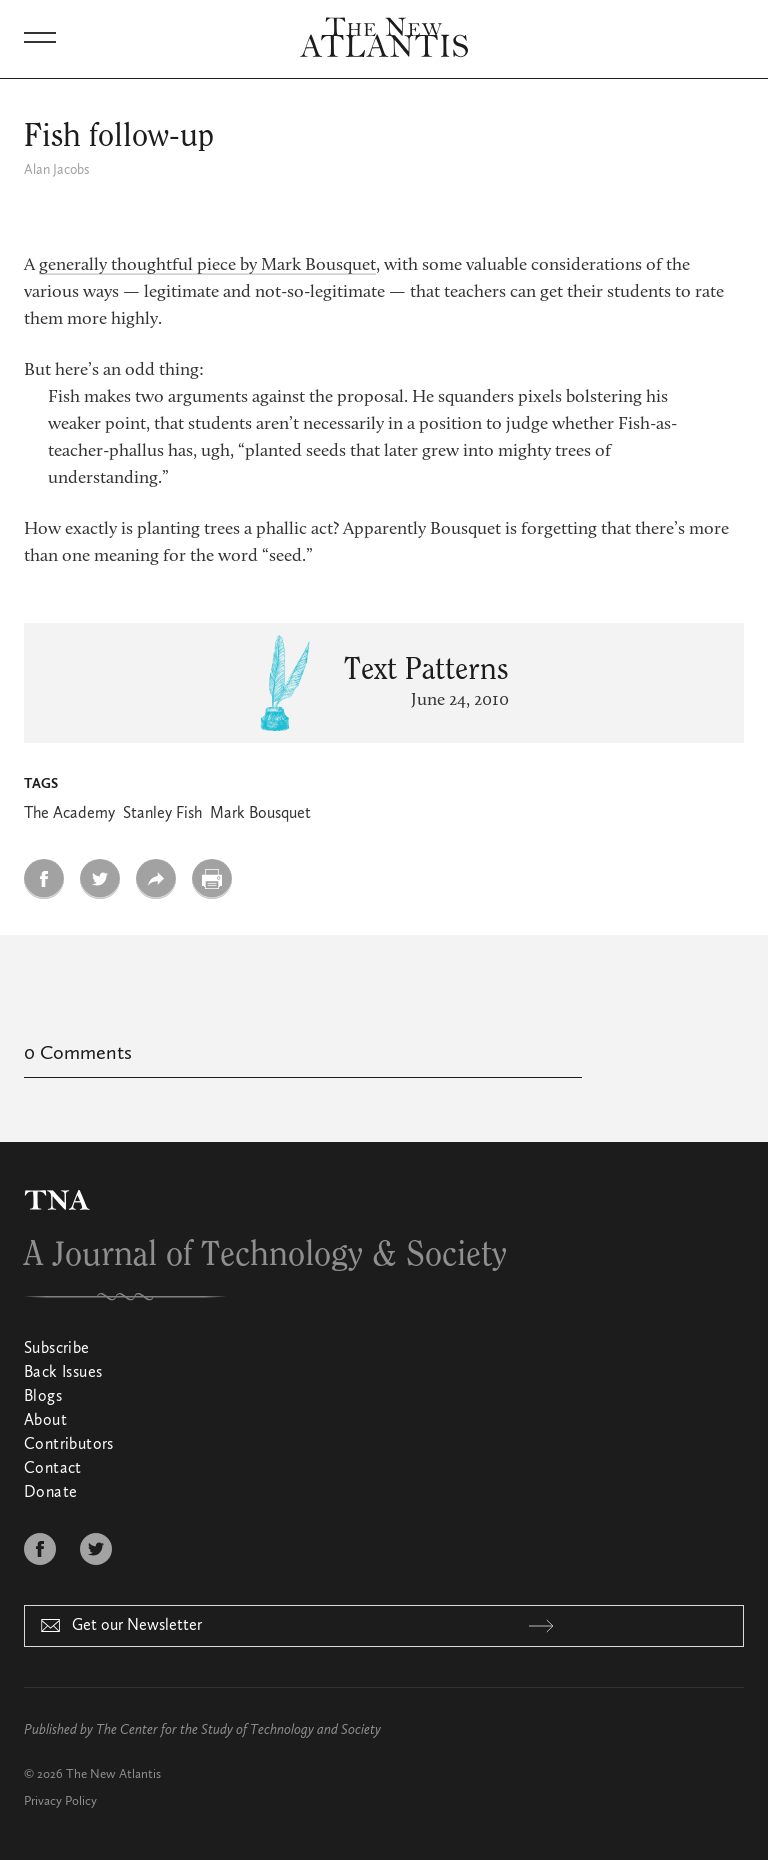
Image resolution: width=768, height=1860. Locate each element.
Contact (53, 1469)
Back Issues (63, 1373)
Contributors (69, 1445)
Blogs (43, 1397)
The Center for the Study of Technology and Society (238, 1730)
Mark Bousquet (260, 814)
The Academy (69, 814)
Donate (50, 1493)
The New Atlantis (113, 1774)
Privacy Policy (60, 1801)
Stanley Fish (162, 814)
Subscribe (57, 1349)
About (45, 1421)
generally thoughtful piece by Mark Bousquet (207, 266)
